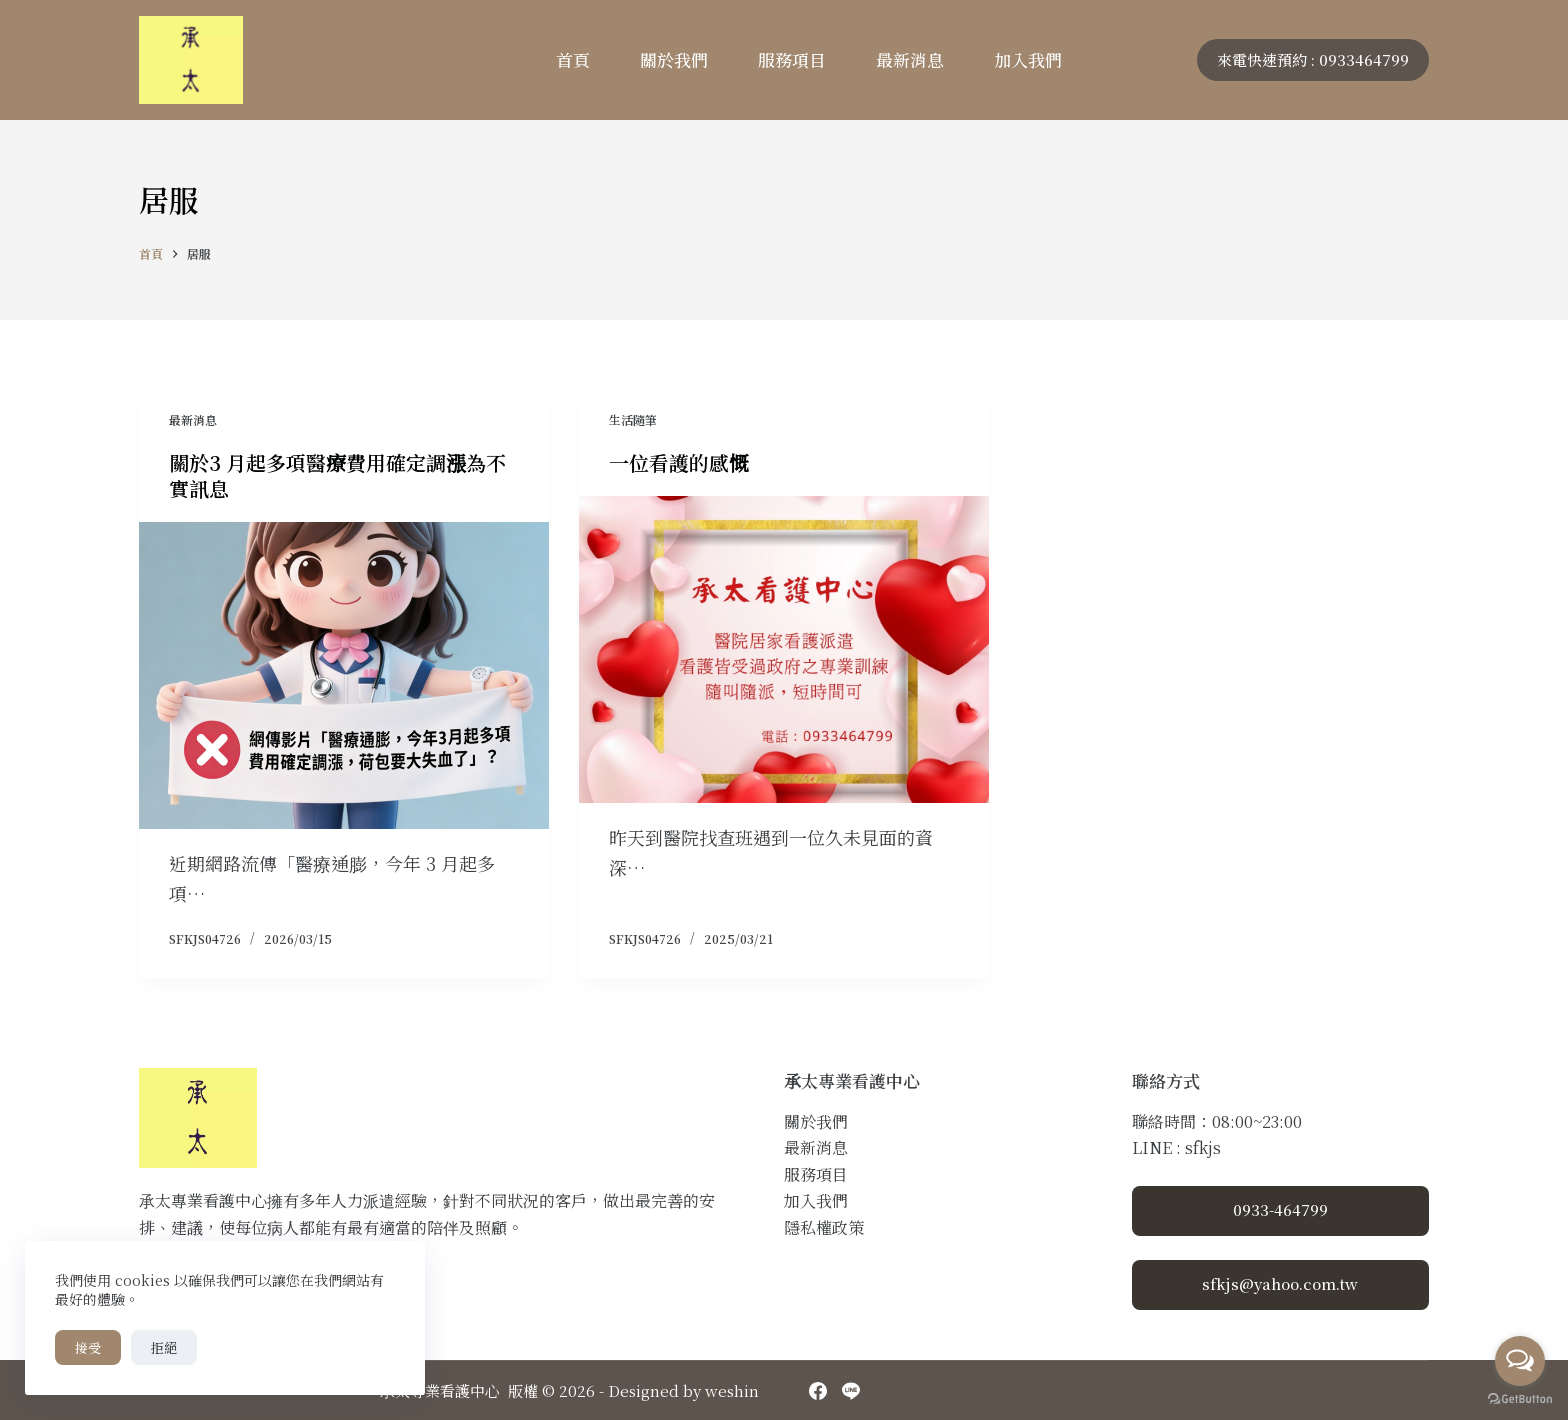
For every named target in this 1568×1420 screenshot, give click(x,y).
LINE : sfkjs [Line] (1176, 1147)
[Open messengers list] (1520, 1361)
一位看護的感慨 (679, 462)
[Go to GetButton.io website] (1520, 1399)
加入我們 (1028, 59)
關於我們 (674, 59)
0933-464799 (1280, 1209)
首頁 (573, 59)
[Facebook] (818, 1391)
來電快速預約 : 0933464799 (1313, 59)
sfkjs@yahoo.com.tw (1280, 1283)
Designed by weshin (683, 1390)
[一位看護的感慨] (784, 650)
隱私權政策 (824, 1227)
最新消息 (910, 59)
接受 (88, 1347)
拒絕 (164, 1347)
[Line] (851, 1391)
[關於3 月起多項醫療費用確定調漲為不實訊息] (344, 676)
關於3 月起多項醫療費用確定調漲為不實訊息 (337, 475)
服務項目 (792, 59)
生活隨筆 (633, 419)
